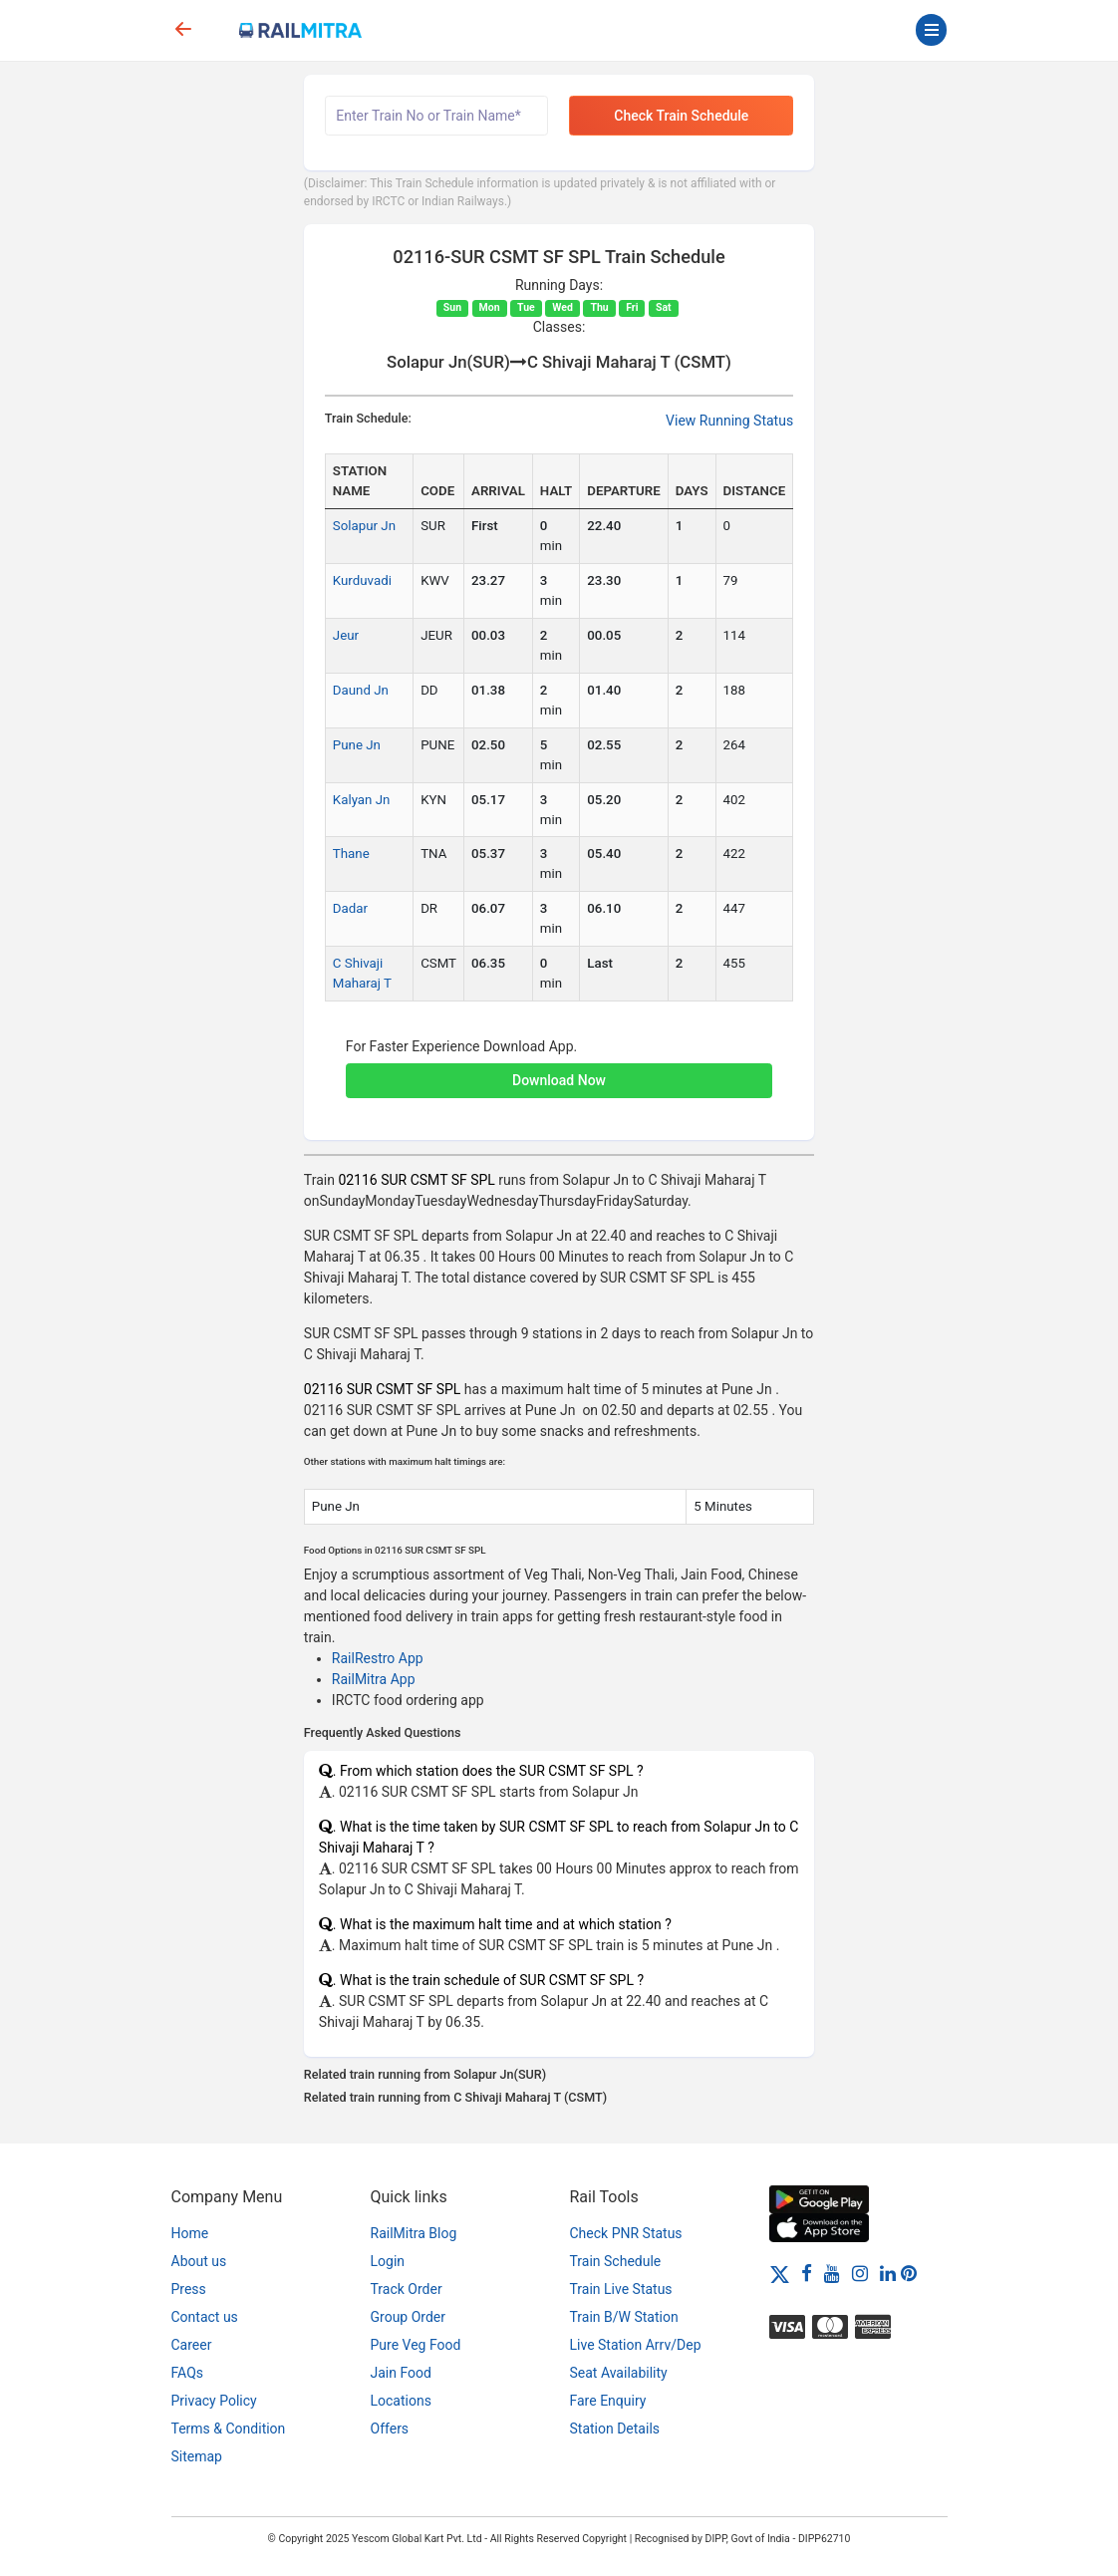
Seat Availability (619, 2373)
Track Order (406, 2289)
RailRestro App (377, 1658)
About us (199, 2261)
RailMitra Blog (414, 2233)
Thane (351, 853)
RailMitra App (374, 1679)
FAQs (187, 2373)
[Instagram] (860, 2273)
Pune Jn (357, 744)
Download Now (559, 1080)
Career (191, 2345)
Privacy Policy (214, 2401)
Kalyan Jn (362, 799)
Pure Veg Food (416, 2345)
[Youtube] (832, 2273)
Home (190, 2233)
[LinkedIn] (888, 2273)
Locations (401, 2401)
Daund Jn (361, 690)
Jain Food (401, 2373)
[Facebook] (806, 2273)
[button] (559, 1070)
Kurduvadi (362, 580)
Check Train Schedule (681, 116)
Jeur (346, 635)
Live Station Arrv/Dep (635, 2345)
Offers (390, 2428)
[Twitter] (779, 2273)
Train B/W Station (624, 2317)
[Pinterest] (909, 2273)
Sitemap (196, 2456)
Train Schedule (616, 2261)
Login (388, 2261)
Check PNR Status (626, 2233)
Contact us (204, 2317)
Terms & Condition (228, 2428)
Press (188, 2289)
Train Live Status (621, 2289)
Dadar (350, 908)
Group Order (408, 2317)
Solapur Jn (364, 525)
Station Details (615, 2428)
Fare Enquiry (608, 2401)
